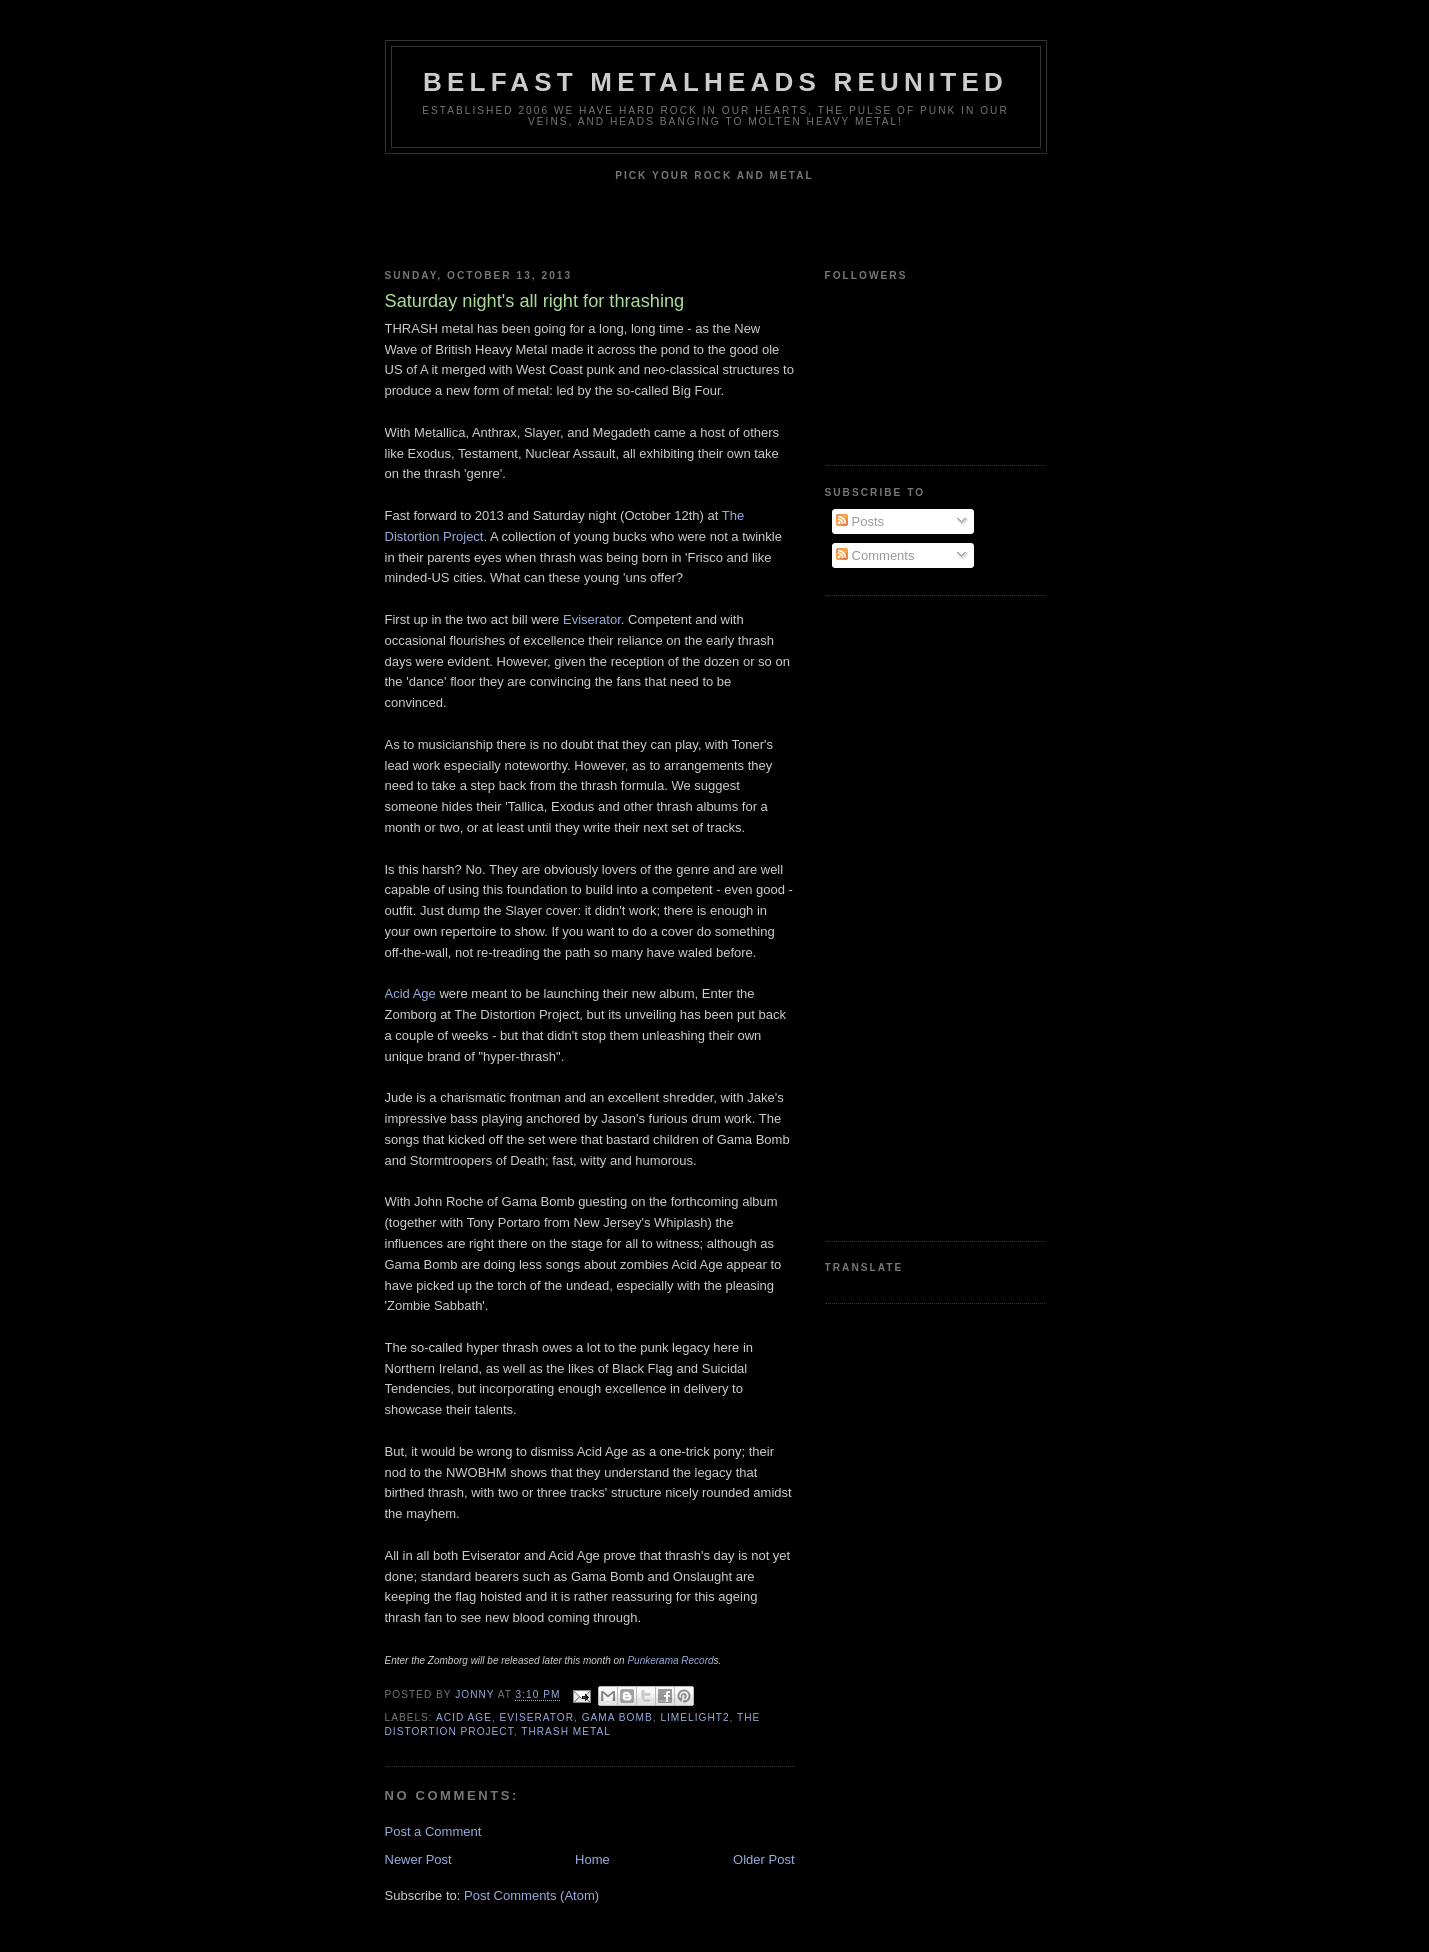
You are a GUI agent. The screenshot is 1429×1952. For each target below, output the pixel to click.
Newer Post (418, 1859)
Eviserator (592, 619)
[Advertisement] (905, 916)
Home (592, 1859)
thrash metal (566, 1731)
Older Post (763, 1859)
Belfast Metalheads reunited (715, 82)
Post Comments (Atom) (531, 1895)
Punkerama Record (670, 1660)
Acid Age (410, 993)
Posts (860, 521)
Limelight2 (694, 1717)
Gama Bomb (617, 1717)
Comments (875, 555)
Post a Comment (433, 1831)
